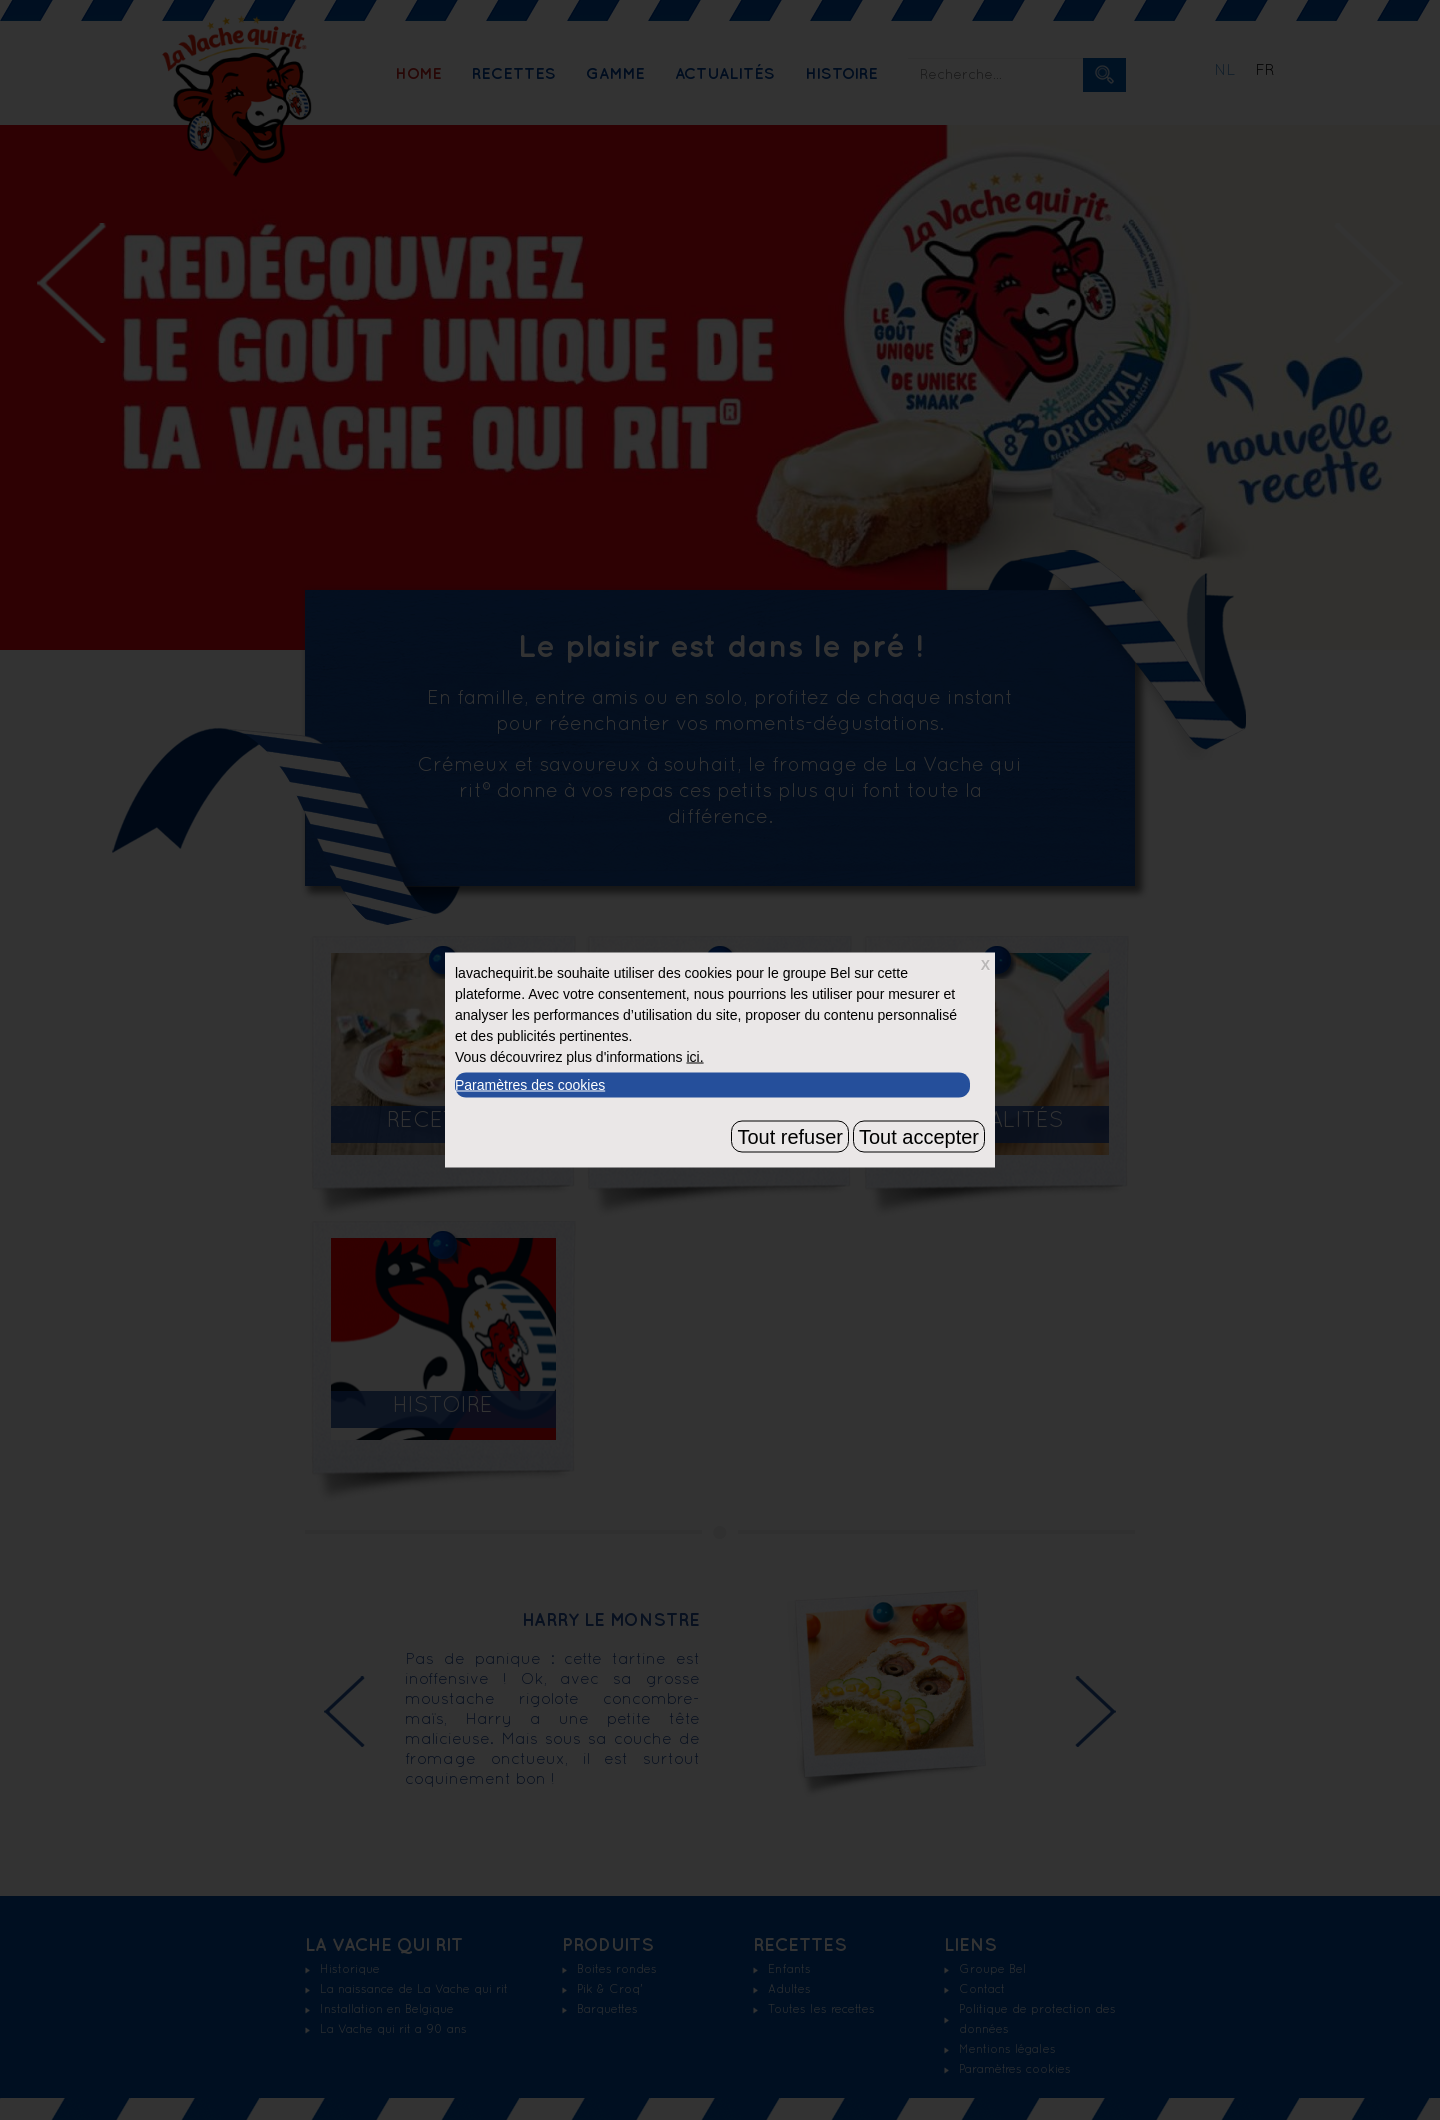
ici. (694, 1057)
